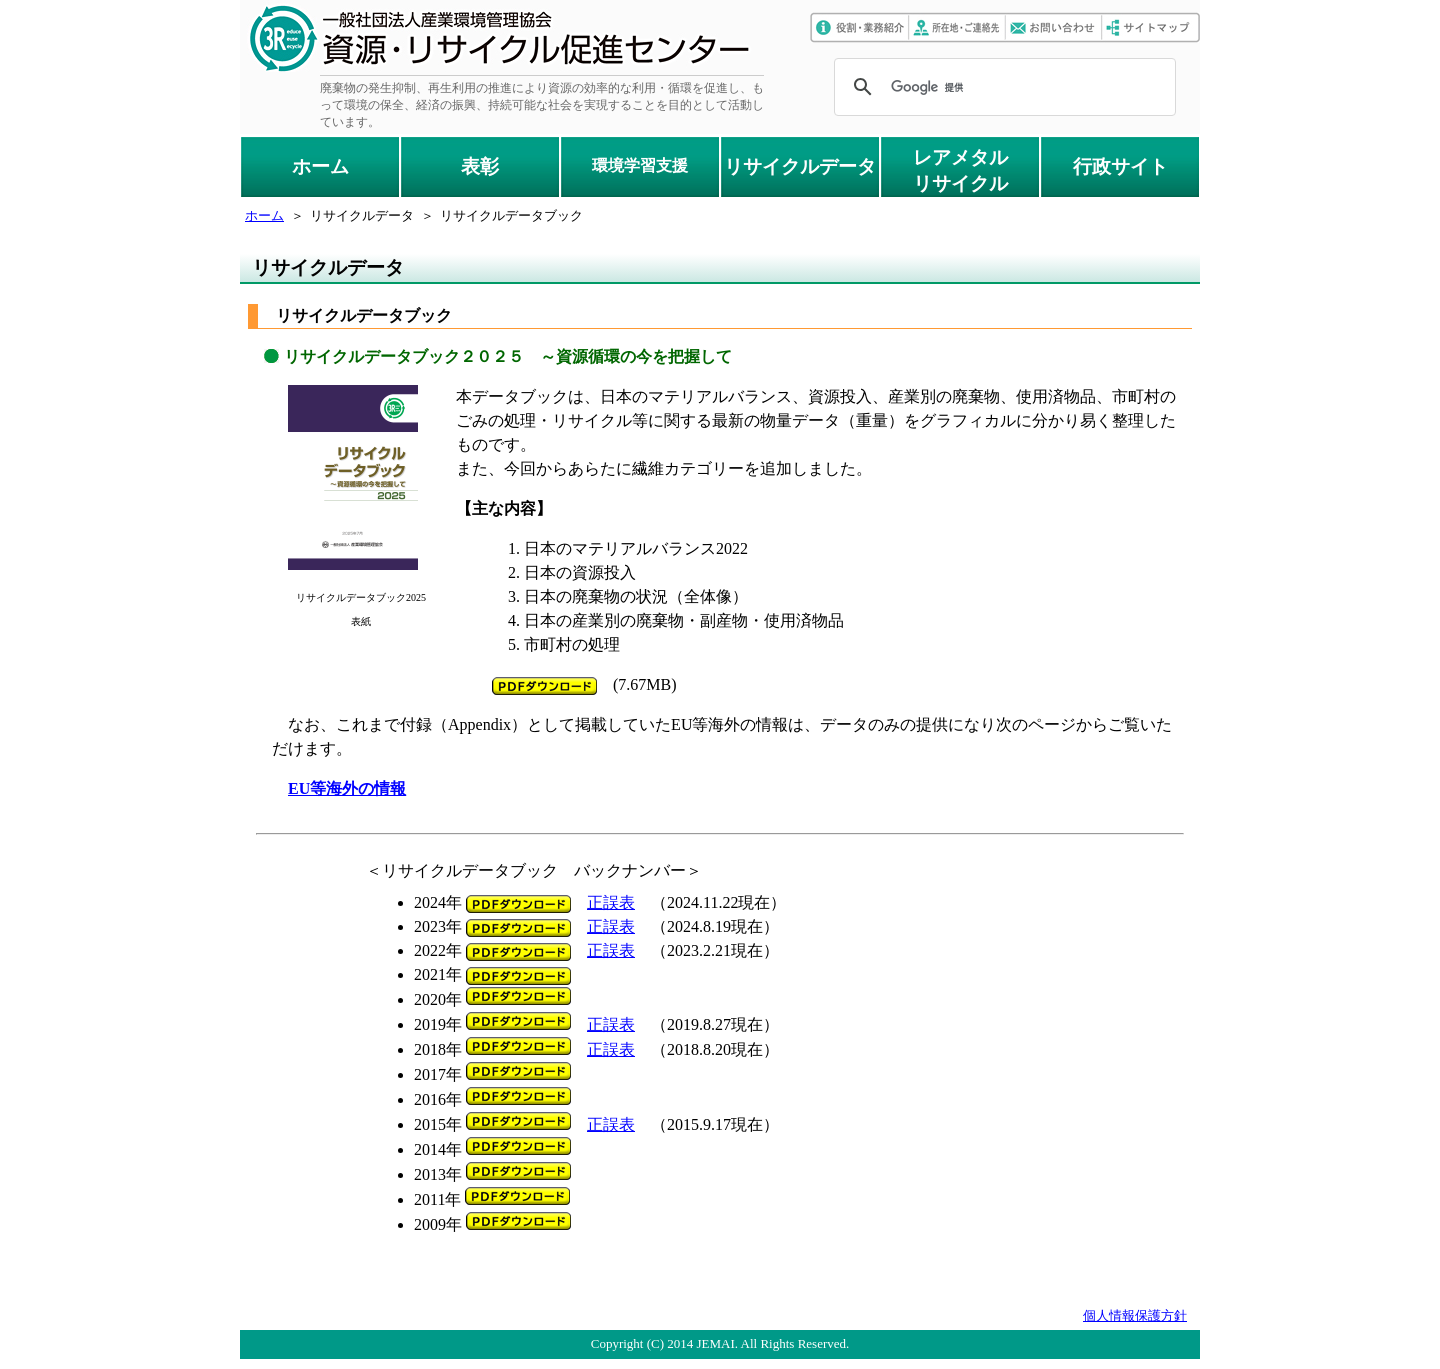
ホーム (320, 166)
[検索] (1002, 87)
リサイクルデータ (800, 166)
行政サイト (1120, 166)
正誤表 (611, 902)
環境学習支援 (640, 165)
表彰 (480, 166)
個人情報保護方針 (1135, 1315)
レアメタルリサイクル (960, 170)
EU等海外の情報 (347, 788)
